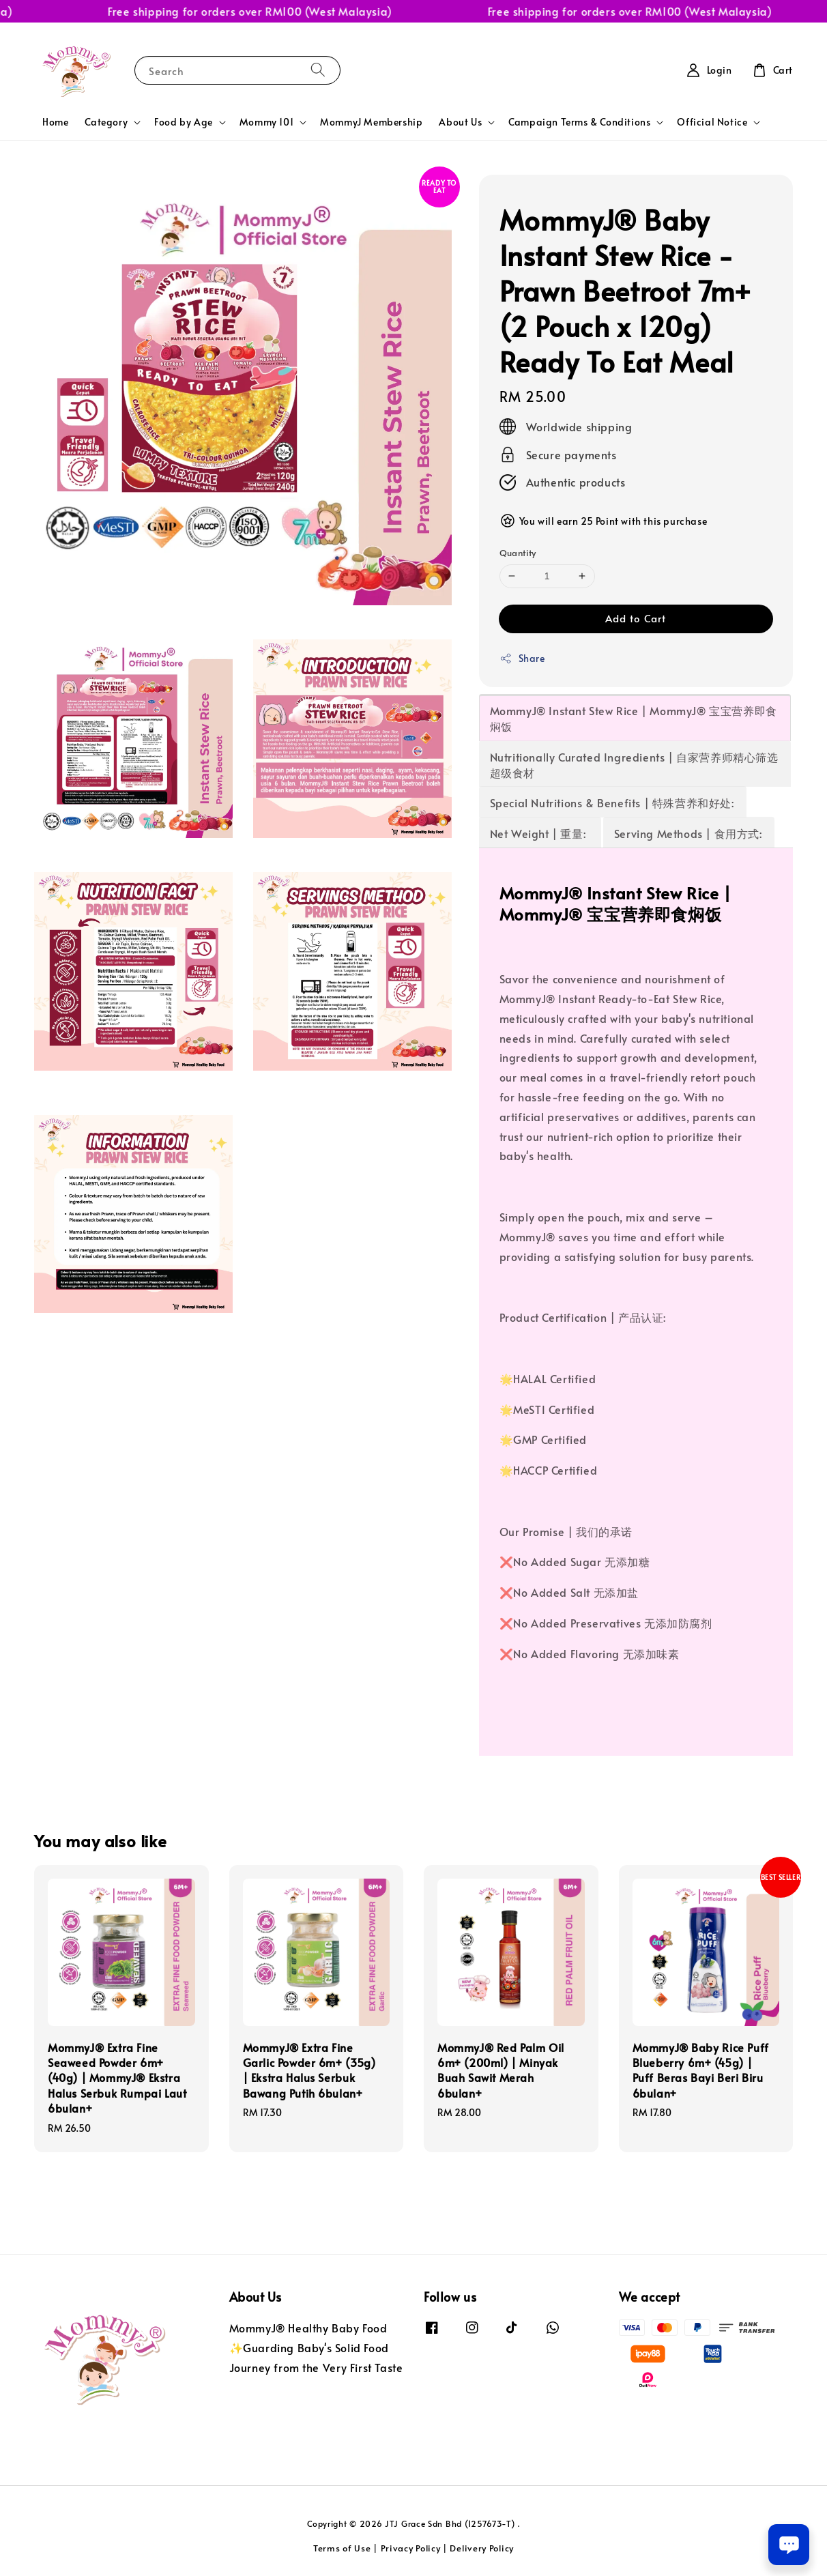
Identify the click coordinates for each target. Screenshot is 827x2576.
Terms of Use (342, 2548)
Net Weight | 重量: (539, 833)
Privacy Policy (411, 2548)
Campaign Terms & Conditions (579, 122)
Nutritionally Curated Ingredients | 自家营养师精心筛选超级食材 (634, 764)
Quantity (517, 553)
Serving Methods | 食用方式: (688, 833)
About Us (460, 122)
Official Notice (712, 122)
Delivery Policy (482, 2548)
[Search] (318, 70)
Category (106, 122)
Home (55, 121)
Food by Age (183, 122)
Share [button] (522, 658)
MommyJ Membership (371, 121)
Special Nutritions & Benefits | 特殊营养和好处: (612, 802)
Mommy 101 (266, 122)
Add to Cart (635, 618)
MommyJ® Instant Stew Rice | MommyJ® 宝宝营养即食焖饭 (633, 718)
